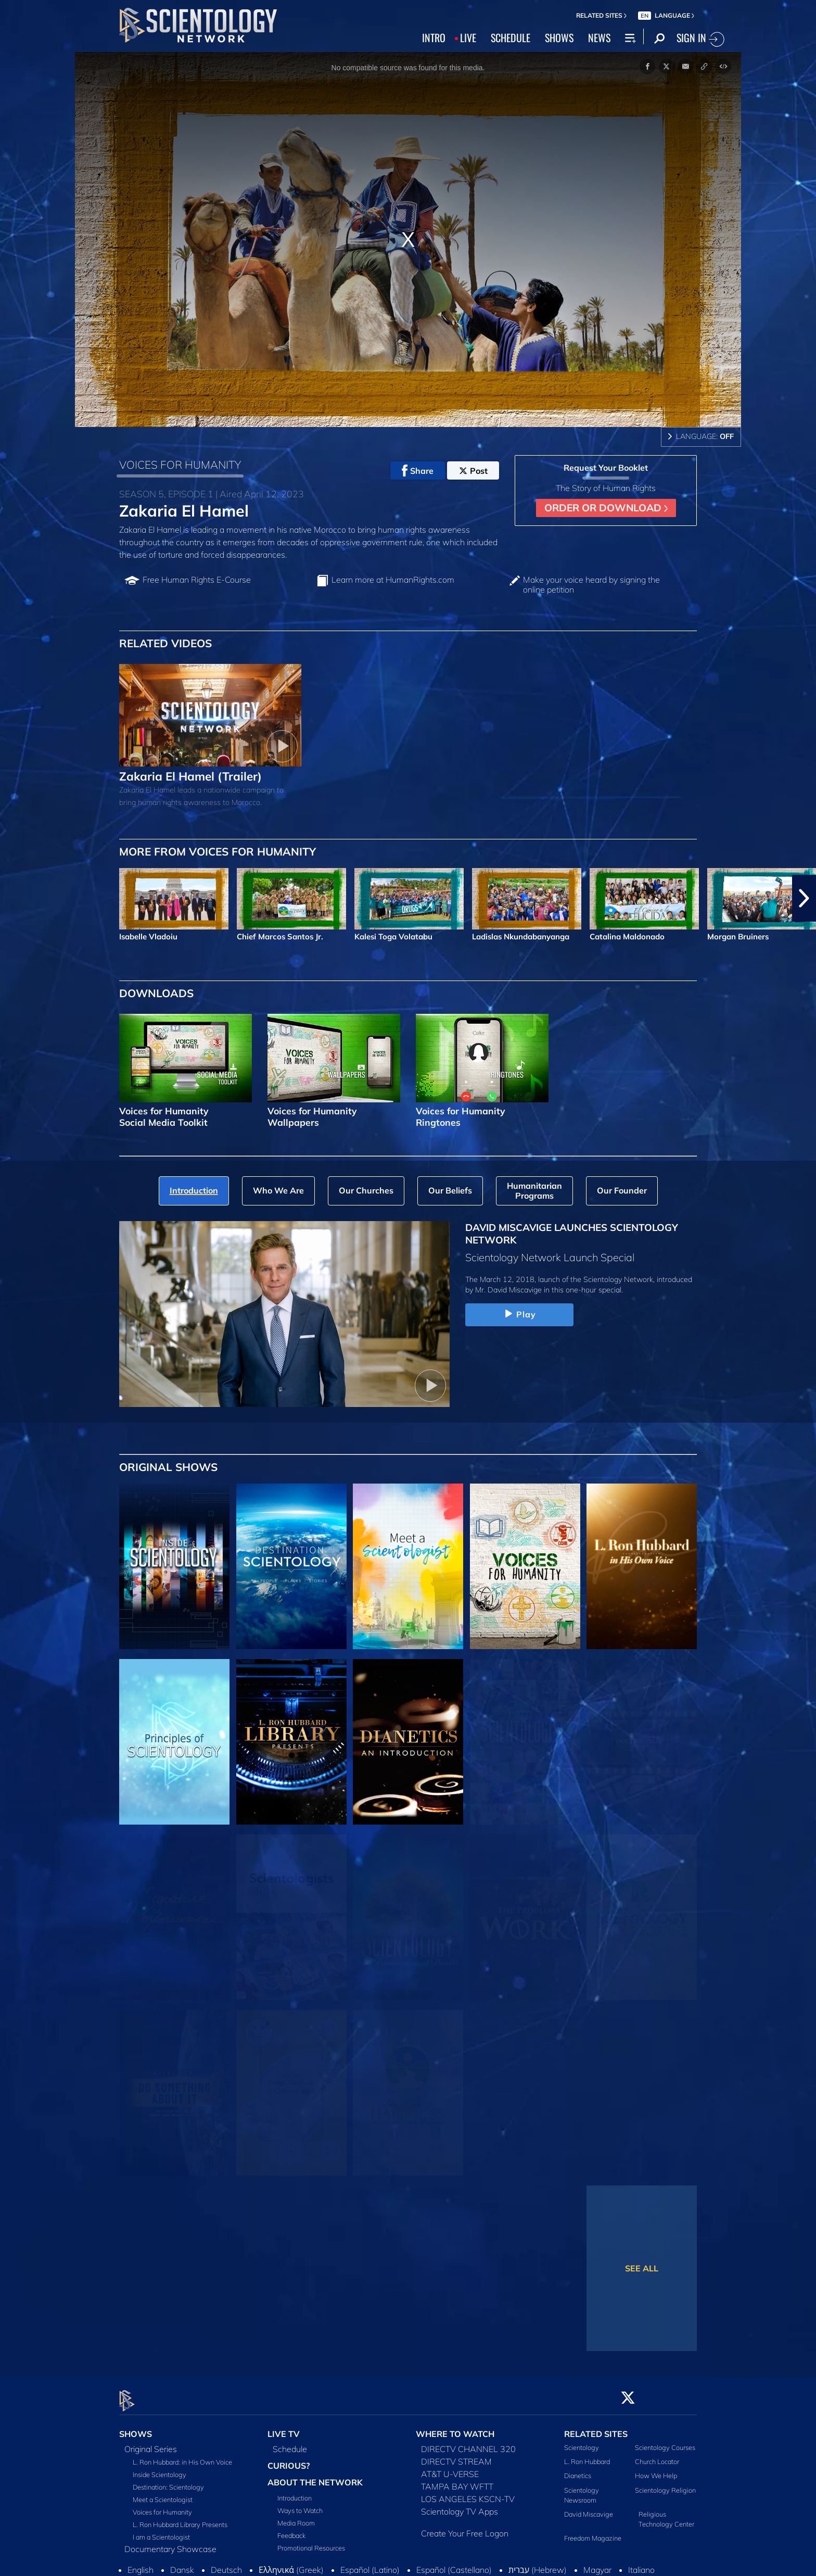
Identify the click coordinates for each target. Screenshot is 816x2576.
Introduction (294, 2491)
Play (519, 1314)
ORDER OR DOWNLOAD (606, 507)
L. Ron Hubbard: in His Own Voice (182, 2456)
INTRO (433, 37)
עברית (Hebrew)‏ (537, 2563)
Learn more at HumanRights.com (393, 580)
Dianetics (577, 2470)
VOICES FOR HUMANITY (180, 464)
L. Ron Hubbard (587, 2456)
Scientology (581, 2441)
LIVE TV (283, 2428)
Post (473, 471)
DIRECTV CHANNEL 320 (468, 2442)
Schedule (290, 2442)
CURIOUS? (288, 2459)
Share (418, 470)
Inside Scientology (159, 2468)
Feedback (291, 2529)
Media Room (296, 2516)
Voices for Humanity (162, 2506)
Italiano (641, 2563)
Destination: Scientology (168, 2481)
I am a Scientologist (161, 2531)
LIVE (468, 37)
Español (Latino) (370, 2563)
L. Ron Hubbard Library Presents (180, 2518)
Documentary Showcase (170, 2542)
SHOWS (559, 37)
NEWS (599, 37)
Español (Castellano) (454, 2563)
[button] (804, 898)
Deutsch (226, 2563)
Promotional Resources (311, 2541)
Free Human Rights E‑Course (197, 580)
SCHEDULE (510, 37)
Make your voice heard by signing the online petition (591, 585)
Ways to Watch (300, 2504)
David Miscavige (588, 2508)
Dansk (182, 2563)
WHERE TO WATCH (455, 2428)
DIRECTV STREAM (456, 2455)
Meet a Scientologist (163, 2493)
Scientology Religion (665, 2484)
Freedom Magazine (592, 2532)
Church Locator (657, 2456)
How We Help (656, 2470)
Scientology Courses (665, 2441)
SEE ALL (641, 2268)
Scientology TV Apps (459, 2505)
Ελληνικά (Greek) (291, 2563)
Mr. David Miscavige (508, 1290)
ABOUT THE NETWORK (315, 2476)
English (141, 2563)
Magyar (597, 2563)
